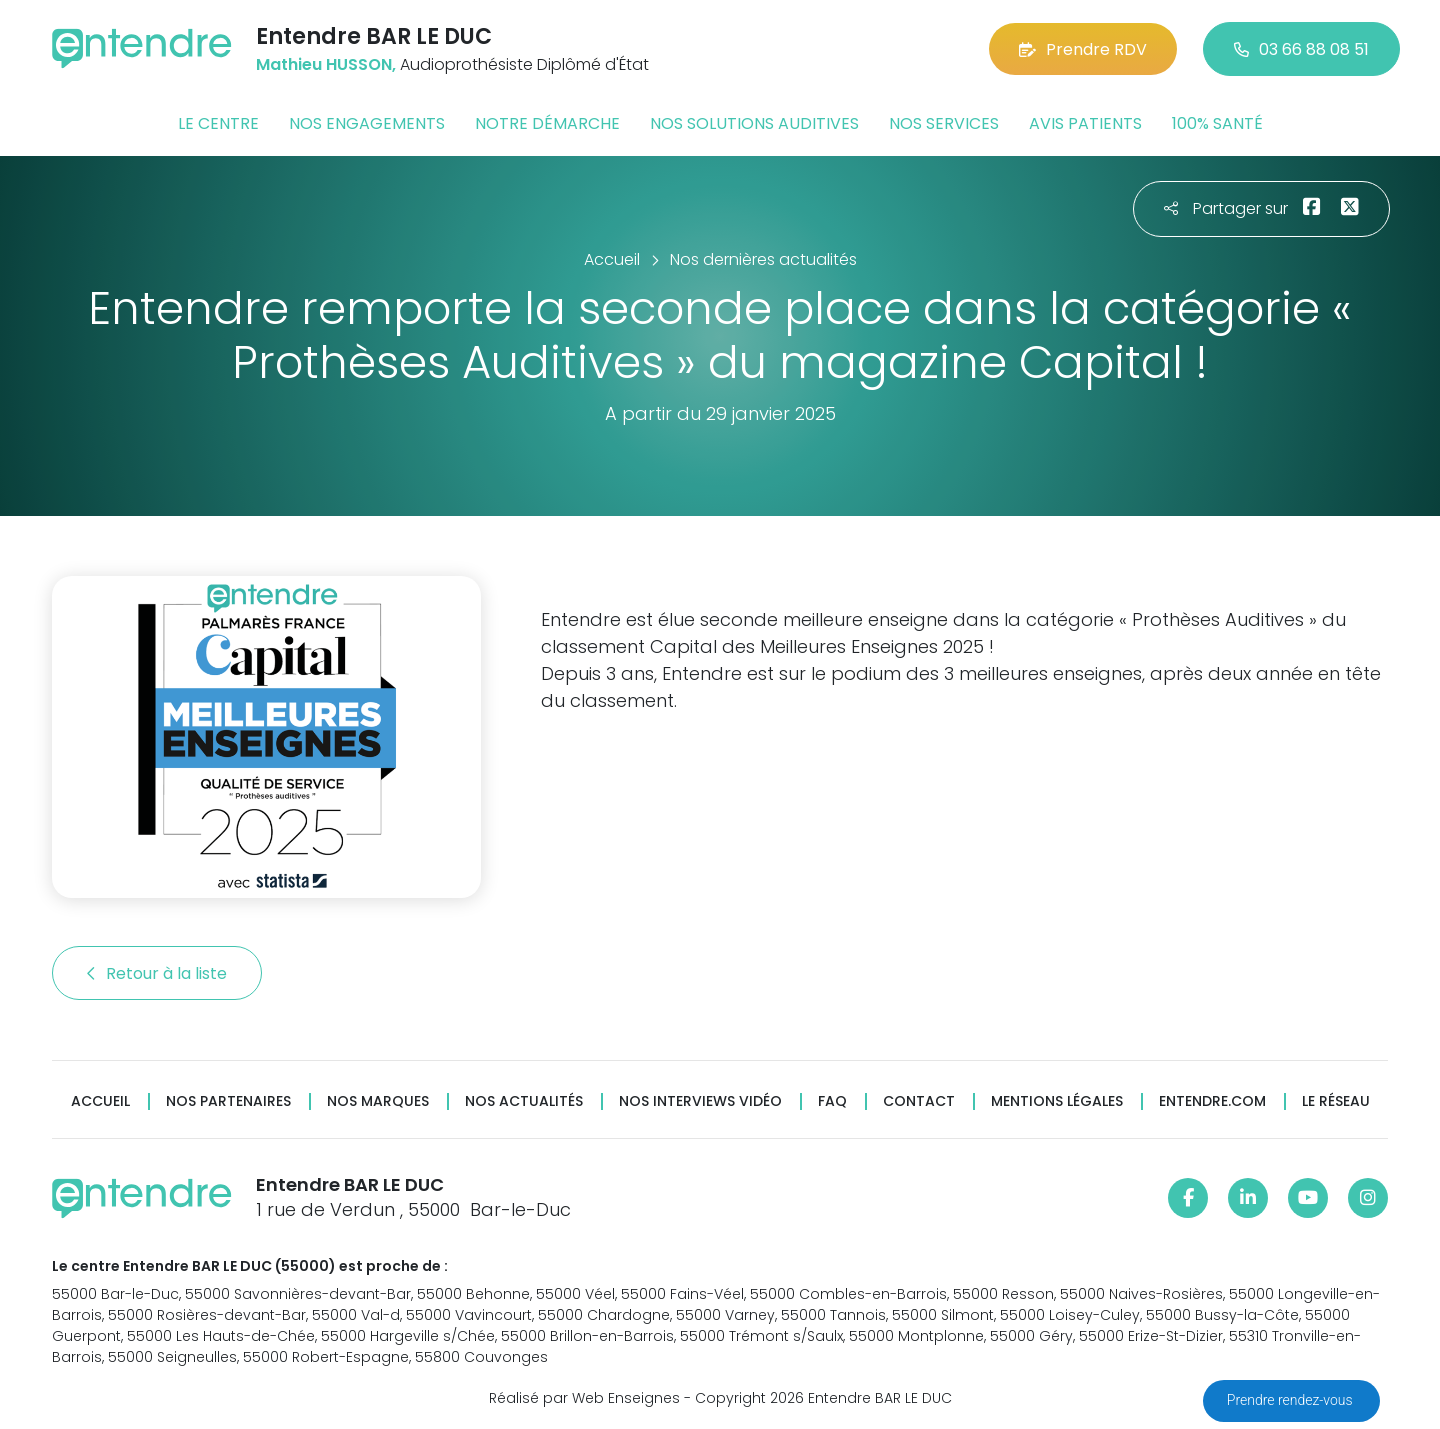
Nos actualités (524, 1101)
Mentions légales (1057, 1101)
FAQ (832, 1101)
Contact (919, 1101)
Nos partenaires (228, 1101)
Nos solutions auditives (754, 123)
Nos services (944, 123)
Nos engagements (367, 123)
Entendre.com (1212, 1101)
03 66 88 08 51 (1301, 49)
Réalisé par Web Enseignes (584, 1398)
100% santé (1217, 123)
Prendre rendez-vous (1291, 1400)
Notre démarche (547, 123)
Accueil (100, 1101)
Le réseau (1336, 1101)
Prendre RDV (1083, 49)
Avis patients (1085, 123)
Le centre (218, 123)
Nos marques (378, 1101)
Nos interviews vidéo (700, 1101)
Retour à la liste (157, 973)
